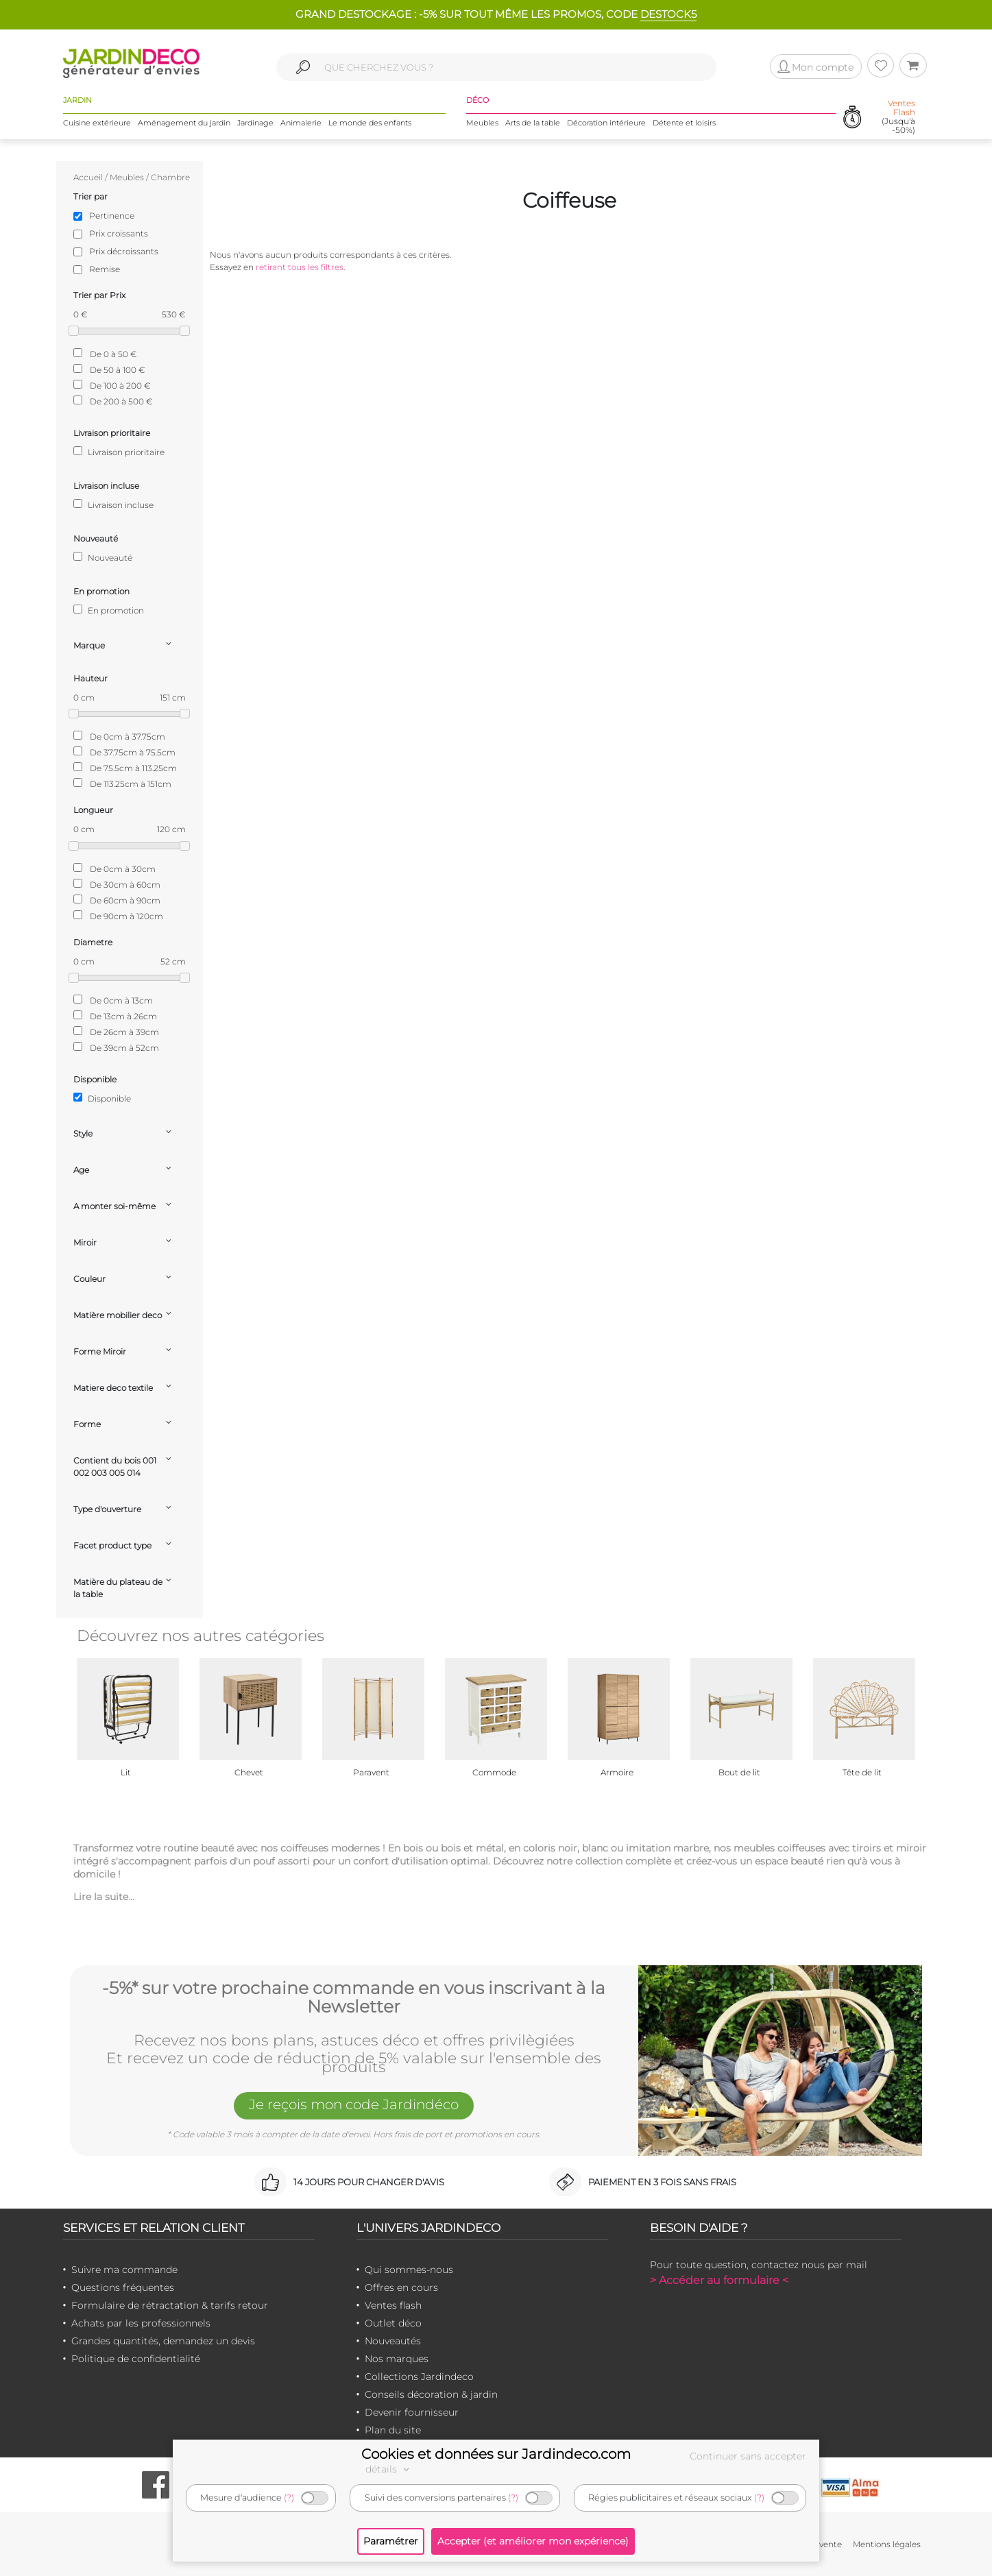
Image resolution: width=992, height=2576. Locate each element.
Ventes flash (393, 2305)
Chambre (170, 177)
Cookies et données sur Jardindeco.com (496, 2454)
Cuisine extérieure (97, 122)
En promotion (108, 610)
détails (389, 2469)
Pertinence (111, 215)
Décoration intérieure (606, 122)
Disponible (102, 1098)
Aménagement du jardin (184, 122)
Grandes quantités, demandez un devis (163, 2341)
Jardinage (255, 122)
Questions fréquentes (122, 2287)
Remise (104, 269)
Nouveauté (102, 557)
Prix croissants (118, 233)
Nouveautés (393, 2341)
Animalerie (301, 122)
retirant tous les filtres (299, 267)
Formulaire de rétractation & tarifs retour (169, 2305)
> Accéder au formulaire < (719, 2280)
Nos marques (396, 2359)
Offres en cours (401, 2287)
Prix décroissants (123, 251)
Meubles (482, 122)
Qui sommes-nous (409, 2269)
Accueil (88, 177)
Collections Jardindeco (419, 2376)
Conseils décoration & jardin (431, 2394)
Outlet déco (393, 2323)
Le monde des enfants (369, 122)
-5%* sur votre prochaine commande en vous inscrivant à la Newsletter (353, 1998)
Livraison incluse (113, 504)
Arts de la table (532, 122)
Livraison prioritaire (119, 451)
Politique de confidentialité (135, 2359)
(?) (289, 2497)
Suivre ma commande (124, 2269)
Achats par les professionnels (140, 2323)
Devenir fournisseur (412, 2412)
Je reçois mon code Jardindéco (354, 2104)
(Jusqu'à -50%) (898, 117)
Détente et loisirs (684, 122)
